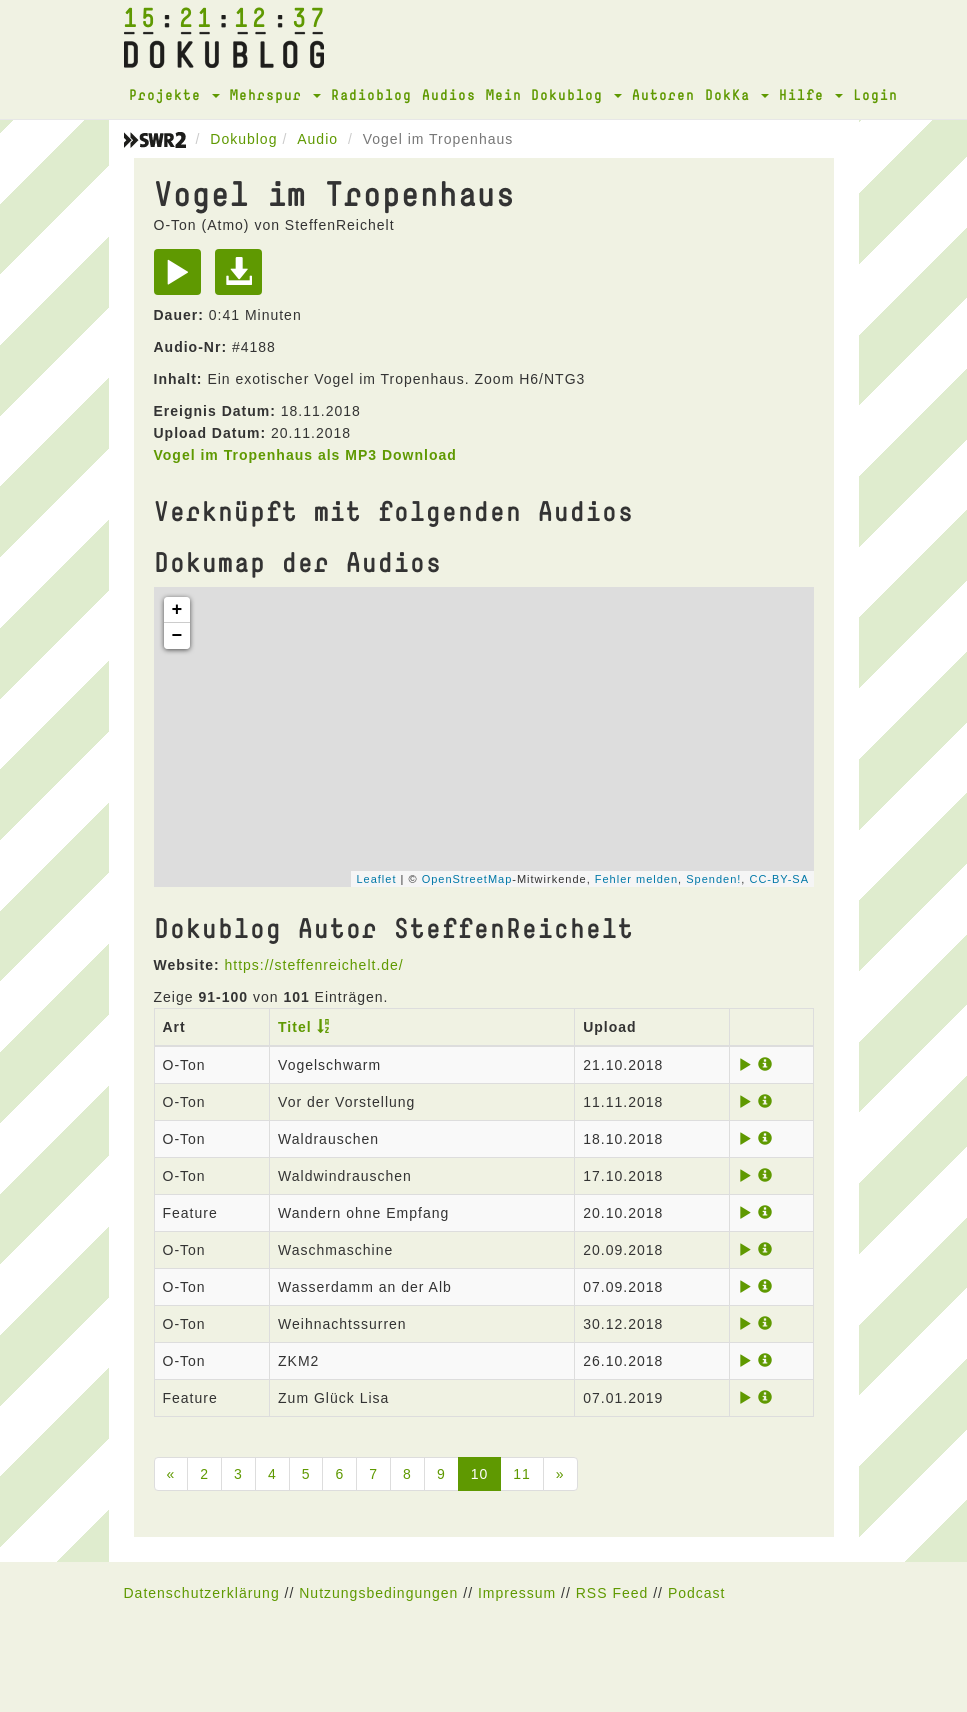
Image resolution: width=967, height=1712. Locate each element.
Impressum (517, 1593)
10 (480, 1474)
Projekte (174, 94)
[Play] (182, 279)
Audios (449, 94)
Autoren (663, 94)
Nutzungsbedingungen (378, 1593)
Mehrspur (275, 94)
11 (522, 1474)
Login (875, 94)
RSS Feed (612, 1593)
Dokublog (243, 139)
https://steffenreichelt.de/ (313, 965)
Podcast (697, 1593)
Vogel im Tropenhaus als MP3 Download (305, 455)
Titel (295, 1027)
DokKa (737, 94)
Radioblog (371, 94)
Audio (317, 139)
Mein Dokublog (554, 94)
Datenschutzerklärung (202, 1593)
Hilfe (811, 94)
